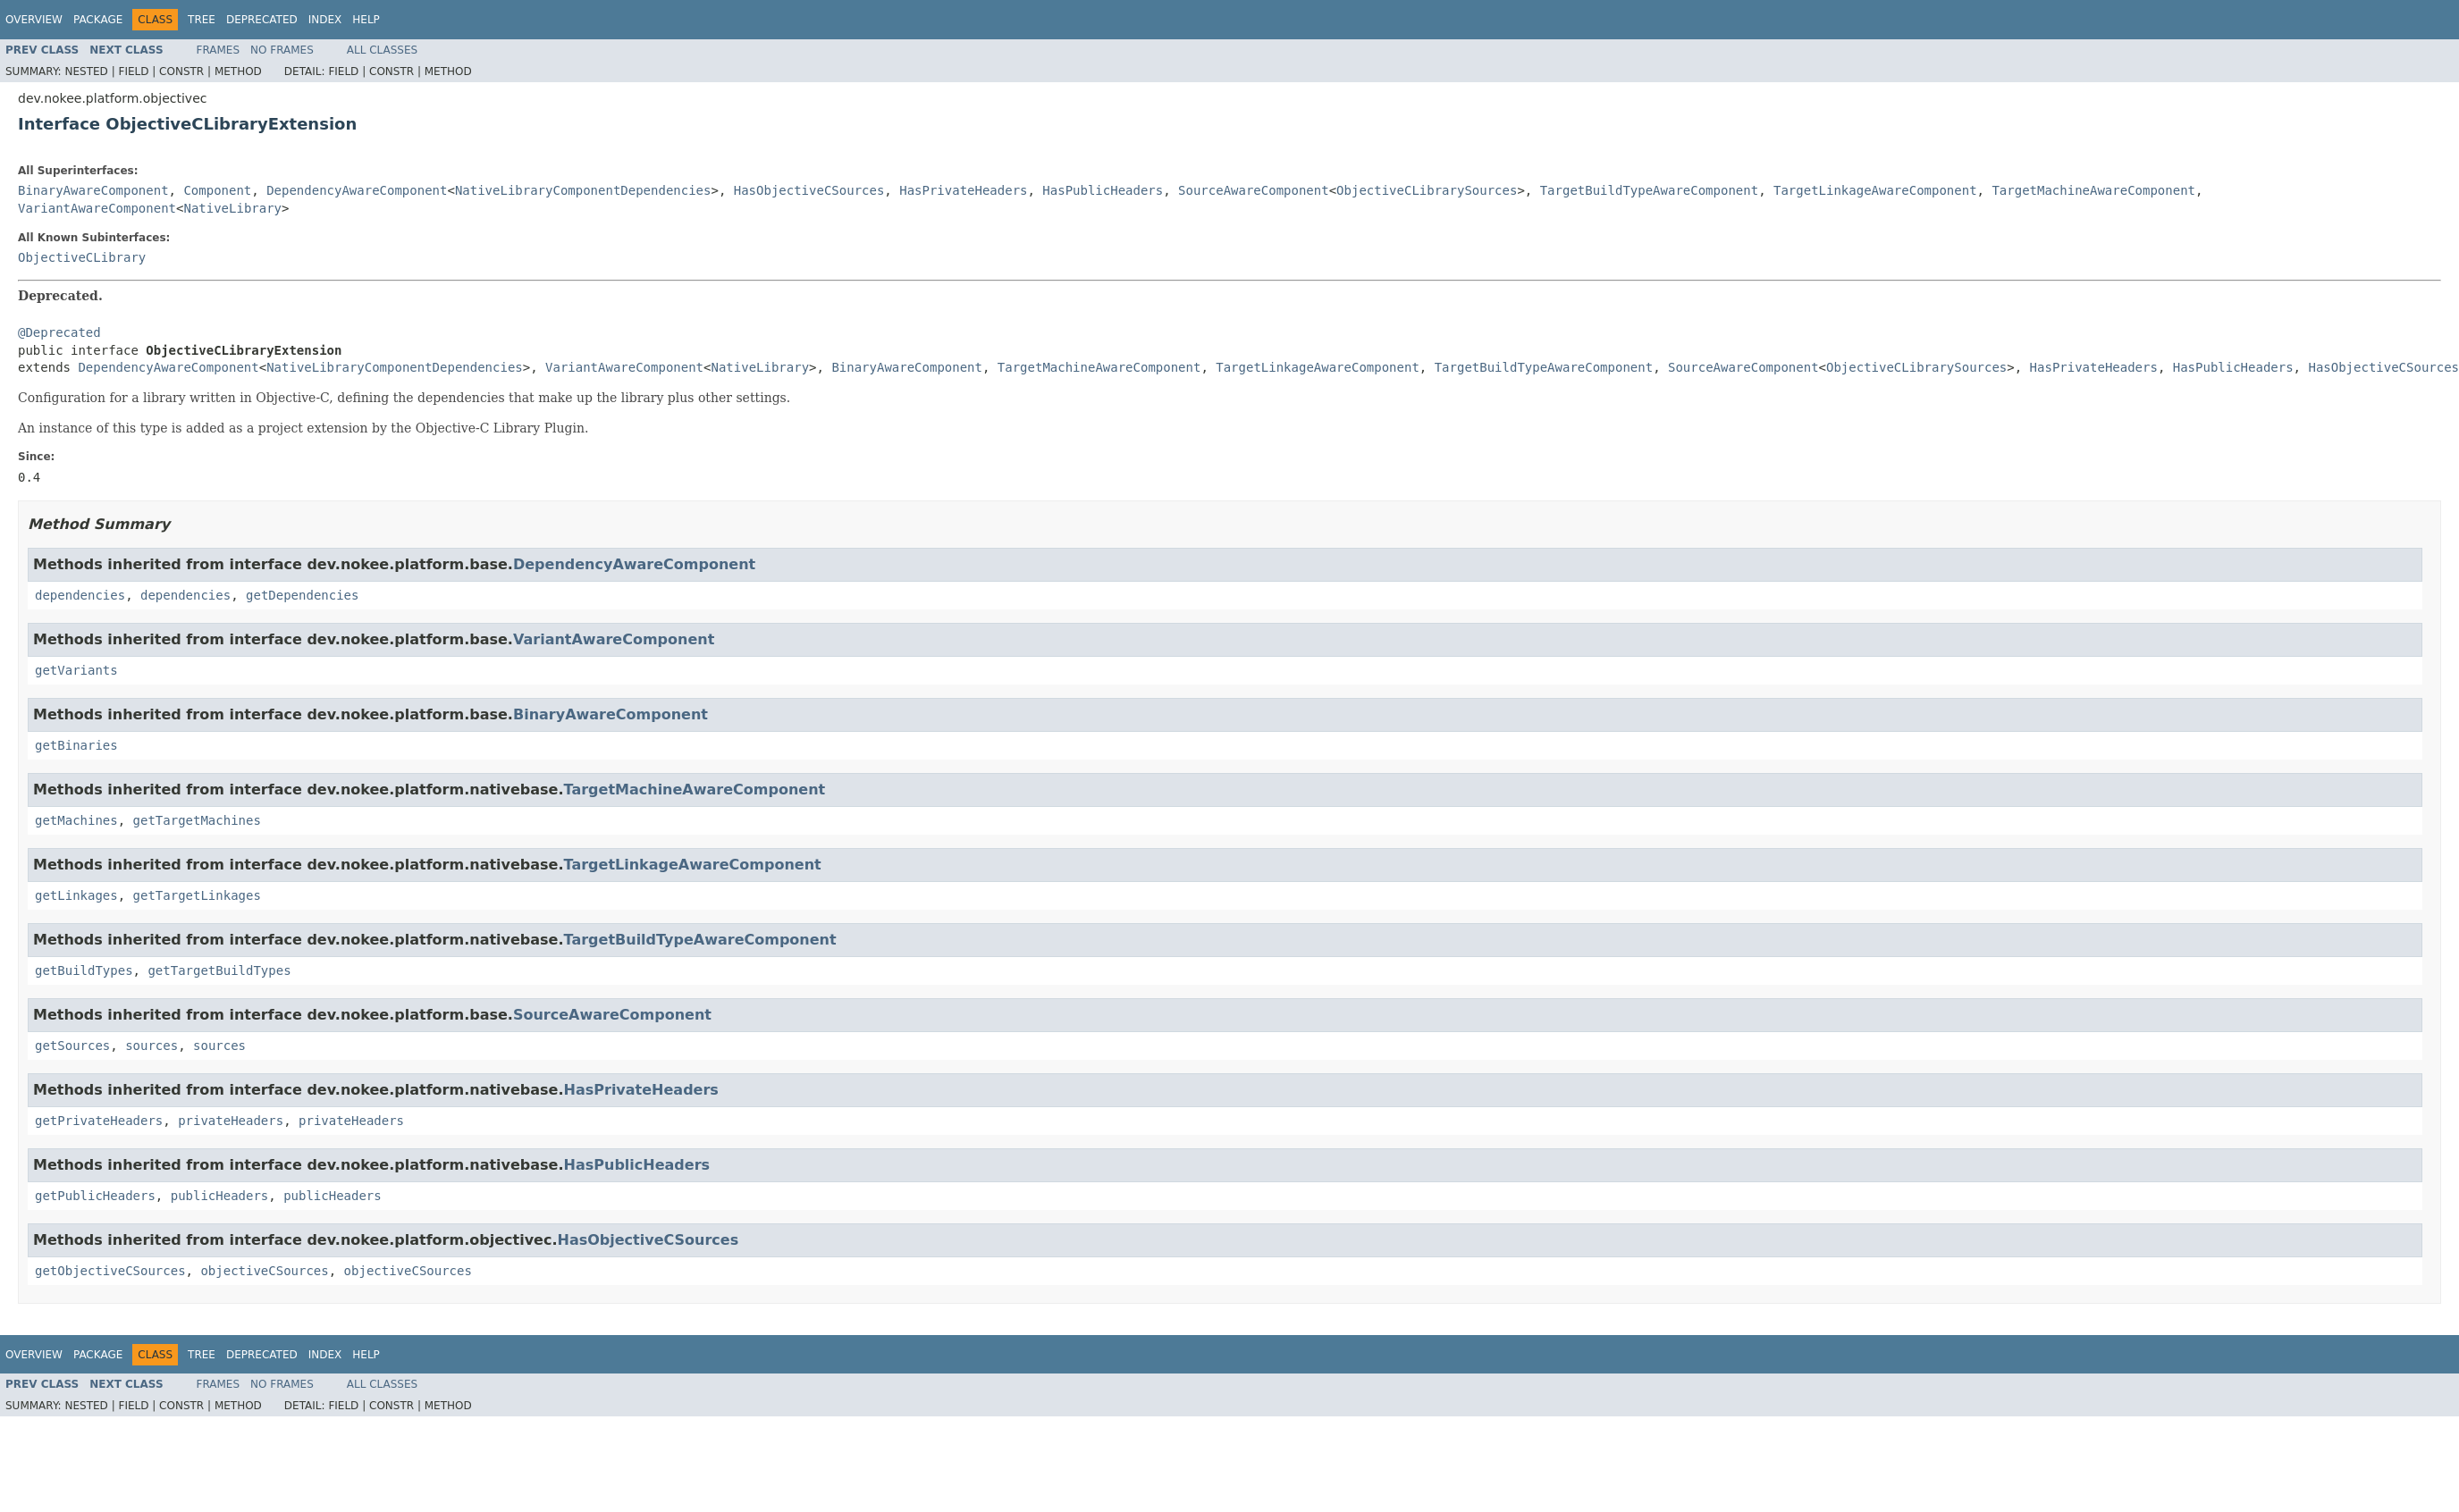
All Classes (382, 50)
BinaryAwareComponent (93, 190)
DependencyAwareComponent (356, 190)
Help (366, 19)
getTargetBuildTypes (219, 970)
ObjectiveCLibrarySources (1426, 190)
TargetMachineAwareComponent (2093, 190)
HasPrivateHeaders (963, 190)
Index (325, 19)
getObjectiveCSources (110, 1271)
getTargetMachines (197, 820)
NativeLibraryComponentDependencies (583, 190)
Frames (218, 50)
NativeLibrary (232, 208)
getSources (72, 1045)
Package (97, 19)
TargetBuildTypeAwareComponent (1649, 190)
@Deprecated (59, 332)
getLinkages (76, 895)
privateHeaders (230, 1120)
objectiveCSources (264, 1271)
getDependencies (302, 595)
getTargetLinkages (197, 895)
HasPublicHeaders (1102, 190)
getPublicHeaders (95, 1196)
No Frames (282, 50)
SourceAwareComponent (1253, 190)
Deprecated (262, 19)
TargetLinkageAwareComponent (1875, 190)
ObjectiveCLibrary (82, 257)
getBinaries (76, 745)
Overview (34, 19)
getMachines (76, 820)
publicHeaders (220, 1196)
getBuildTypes (84, 970)
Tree (201, 19)
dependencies (80, 595)
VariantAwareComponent (97, 208)
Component (217, 190)
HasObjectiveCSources (809, 190)
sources (151, 1045)
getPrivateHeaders (99, 1120)
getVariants (76, 670)
